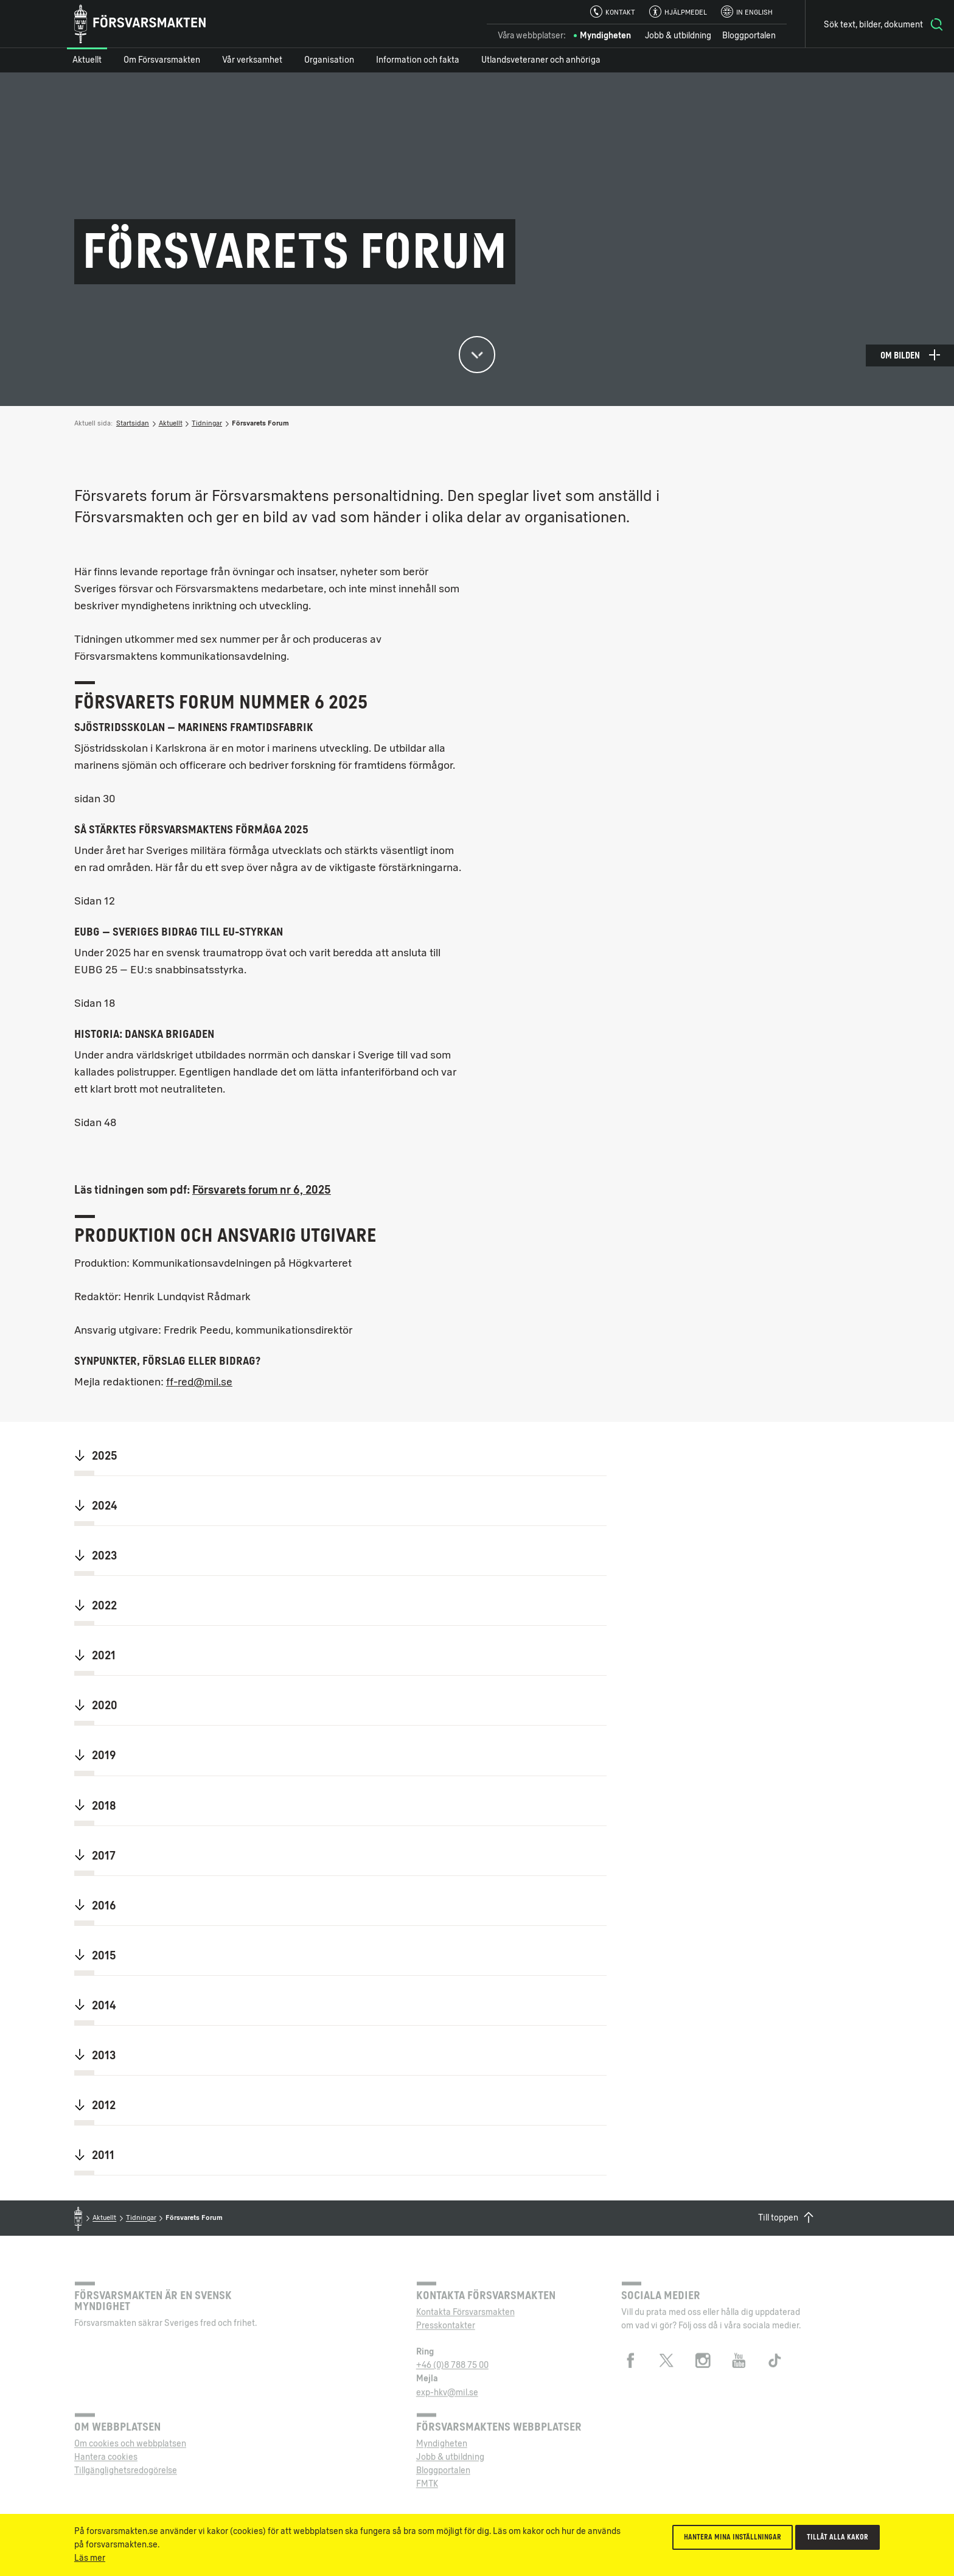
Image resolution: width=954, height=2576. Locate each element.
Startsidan (132, 423)
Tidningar (207, 423)
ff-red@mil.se (199, 1381)
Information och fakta (417, 60)
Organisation (329, 60)
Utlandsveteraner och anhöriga (541, 60)
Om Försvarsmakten (162, 60)
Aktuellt (87, 60)
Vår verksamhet (252, 60)
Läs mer (89, 2558)
